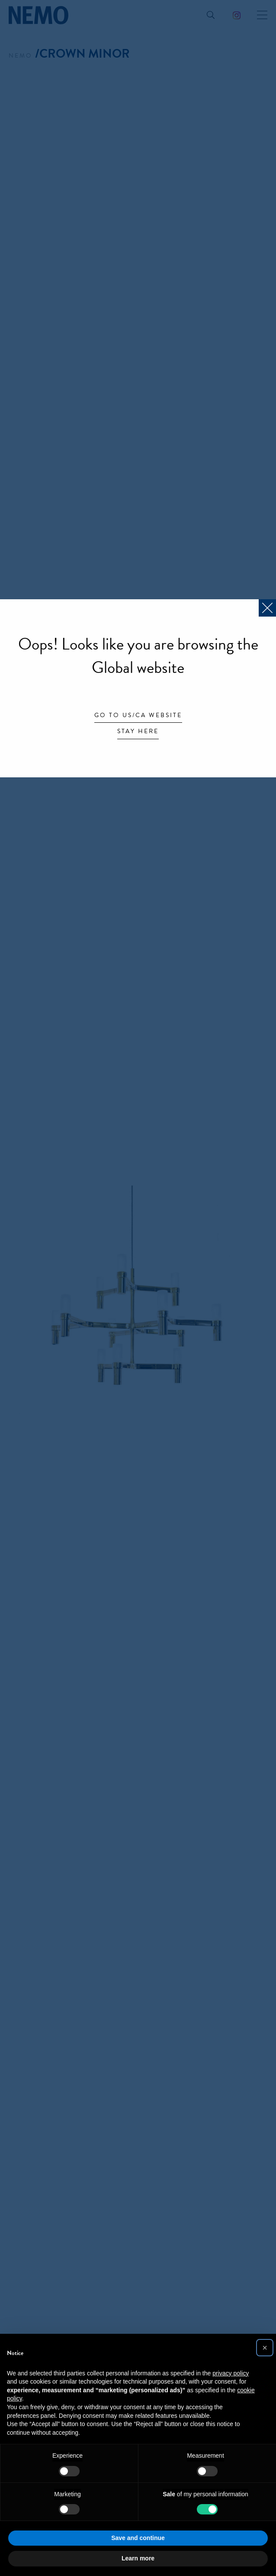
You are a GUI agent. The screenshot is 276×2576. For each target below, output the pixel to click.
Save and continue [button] (138, 2537)
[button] (265, 2348)
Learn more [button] (138, 2558)
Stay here (138, 732)
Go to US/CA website (138, 716)
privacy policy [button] (230, 2373)
